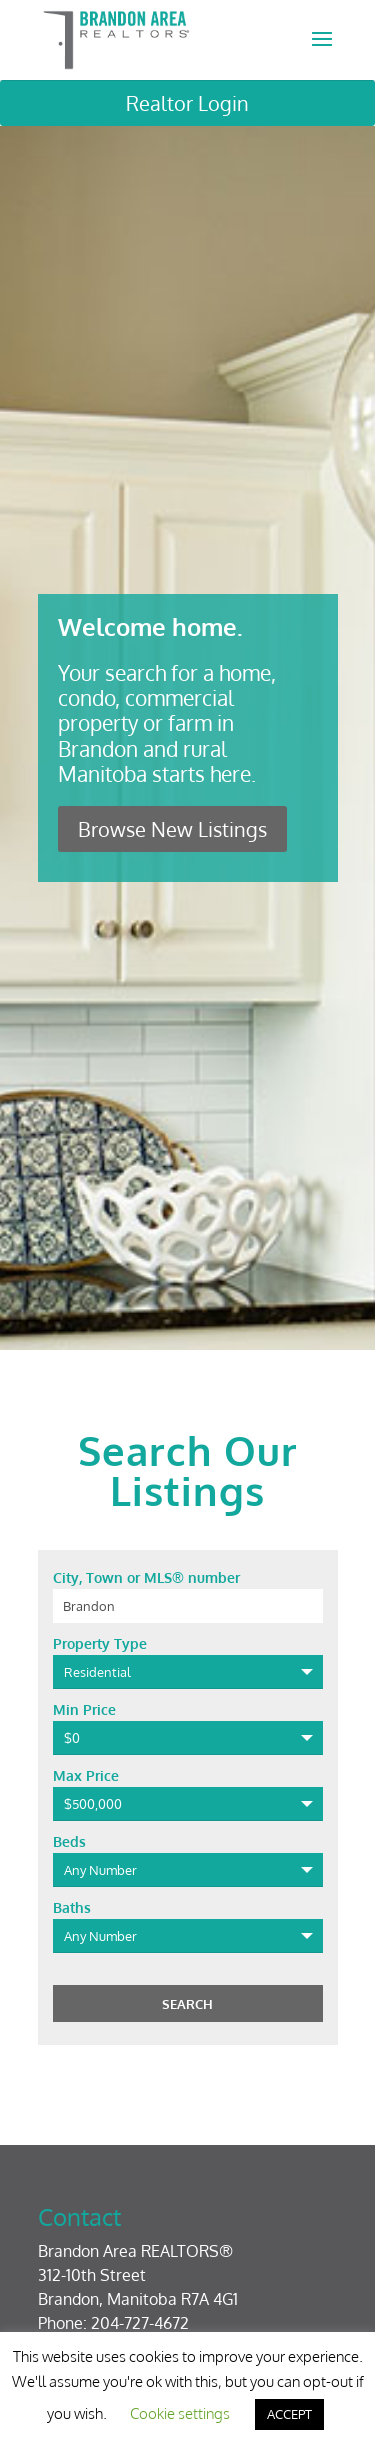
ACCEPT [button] (289, 2414)
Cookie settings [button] (180, 2413)
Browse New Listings (172, 829)
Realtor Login (187, 103)
